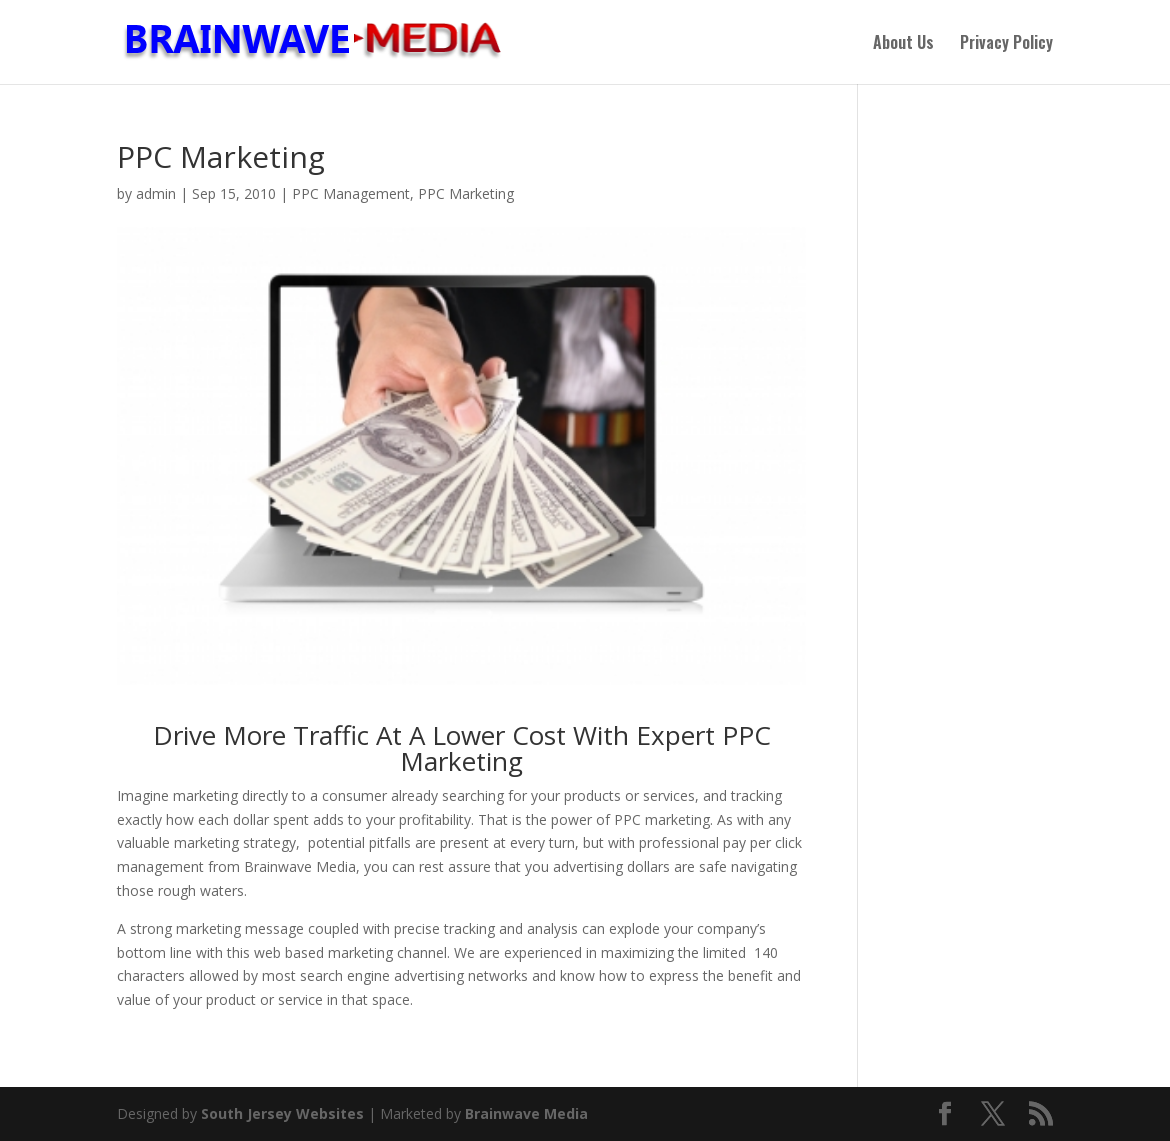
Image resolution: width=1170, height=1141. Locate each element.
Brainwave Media (526, 1113)
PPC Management (351, 193)
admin (156, 193)
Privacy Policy (1006, 44)
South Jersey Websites (282, 1113)
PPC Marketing (466, 193)
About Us (903, 44)
